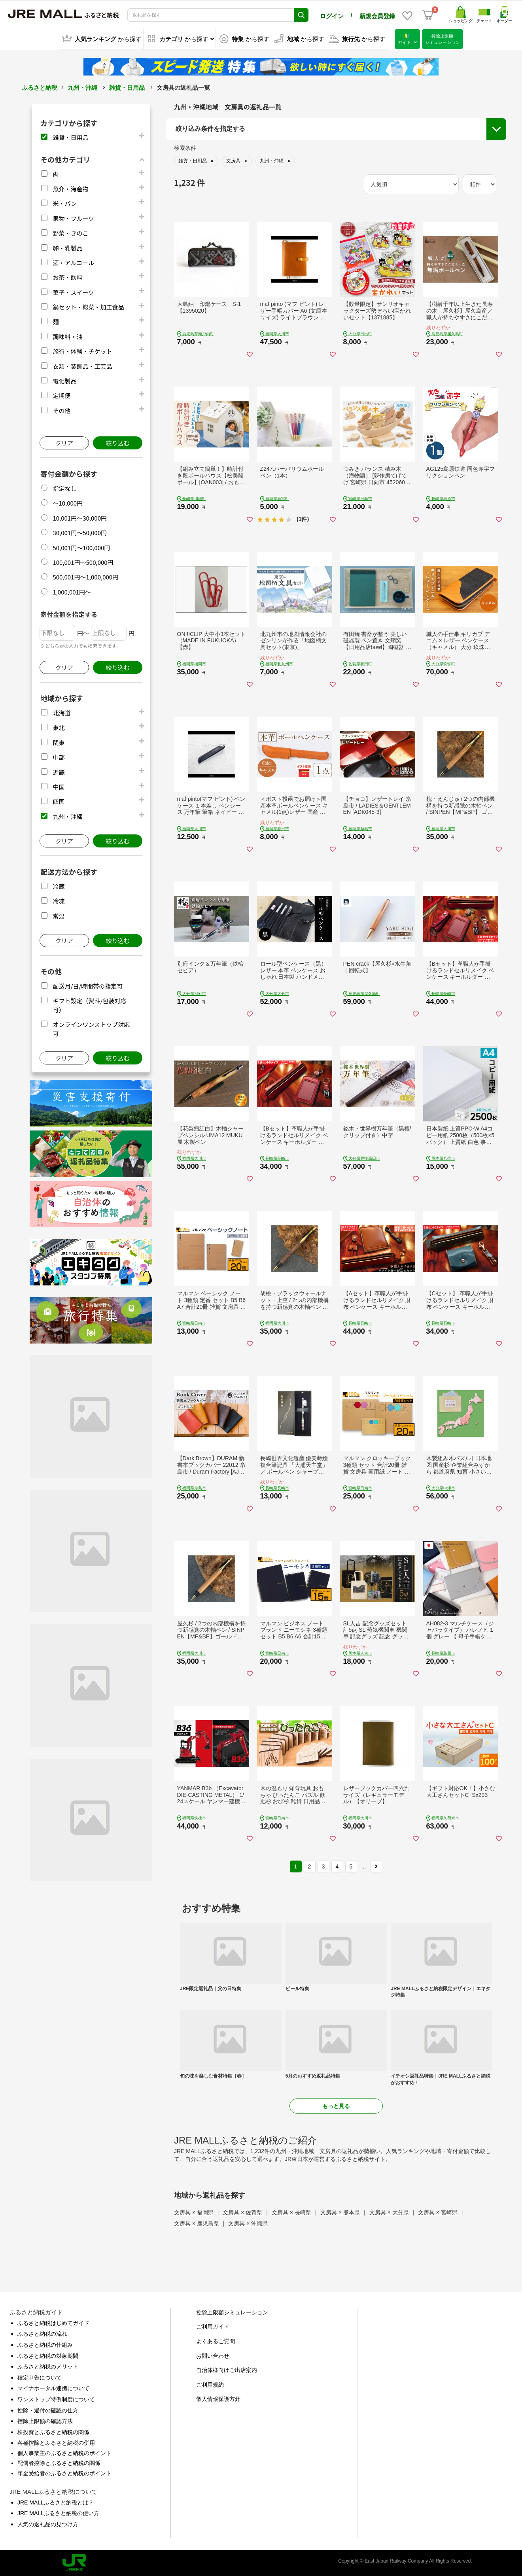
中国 (58, 786)
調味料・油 (67, 336)
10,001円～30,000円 (80, 517)
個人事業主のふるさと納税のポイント (64, 2452)
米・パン (65, 203)
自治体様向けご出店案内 (226, 2369)
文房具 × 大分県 (389, 2211)
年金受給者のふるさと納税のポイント (64, 2472)
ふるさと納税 (39, 86)
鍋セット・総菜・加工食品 (88, 306)
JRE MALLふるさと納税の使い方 (58, 2513)
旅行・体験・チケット (82, 351)
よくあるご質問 (215, 2340)
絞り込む (117, 442)
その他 (61, 410)
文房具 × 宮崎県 (438, 2211)
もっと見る (336, 2105)
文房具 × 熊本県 (340, 2211)
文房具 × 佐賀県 (243, 2211)
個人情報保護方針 (218, 2398)
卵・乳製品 (67, 247)
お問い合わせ (212, 2355)
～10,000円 (68, 502)
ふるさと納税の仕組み (45, 2344)
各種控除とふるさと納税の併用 (56, 2442)
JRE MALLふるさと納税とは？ (55, 2502)
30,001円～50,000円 (80, 532)
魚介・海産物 (70, 188)
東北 (58, 727)
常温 (58, 915)
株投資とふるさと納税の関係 (53, 2431)
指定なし (64, 487)
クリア (64, 442)
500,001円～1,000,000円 (85, 576)
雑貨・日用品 (127, 86)
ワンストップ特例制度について (56, 2398)
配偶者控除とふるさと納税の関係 (58, 2462)
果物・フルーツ (73, 217)
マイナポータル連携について (53, 2388)
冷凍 (58, 900)
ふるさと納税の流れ (42, 2333)
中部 (58, 757)
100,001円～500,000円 (83, 561)
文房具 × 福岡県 (194, 2211)
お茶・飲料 (67, 277)
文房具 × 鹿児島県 (197, 2222)
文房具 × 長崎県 (292, 2211)
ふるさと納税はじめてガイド (53, 2322)
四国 (58, 801)
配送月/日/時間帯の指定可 (88, 985)
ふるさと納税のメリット (47, 2366)
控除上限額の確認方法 (45, 2420)
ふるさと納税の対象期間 (47, 2355)
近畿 (58, 771)
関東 (58, 742)
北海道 (61, 712)
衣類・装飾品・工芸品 (82, 365)
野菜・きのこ (70, 232)
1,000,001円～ (72, 591)
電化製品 (64, 380)
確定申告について (39, 2377)
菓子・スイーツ (73, 291)
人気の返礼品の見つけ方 (47, 2523)
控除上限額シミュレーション (232, 2311)
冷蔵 (58, 885)
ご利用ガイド (212, 2326)
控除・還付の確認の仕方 (47, 2409)
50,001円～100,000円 (81, 547)
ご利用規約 (210, 2384)
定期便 (61, 395)
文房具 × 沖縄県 (248, 2222)
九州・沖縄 (82, 86)
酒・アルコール (73, 262)
